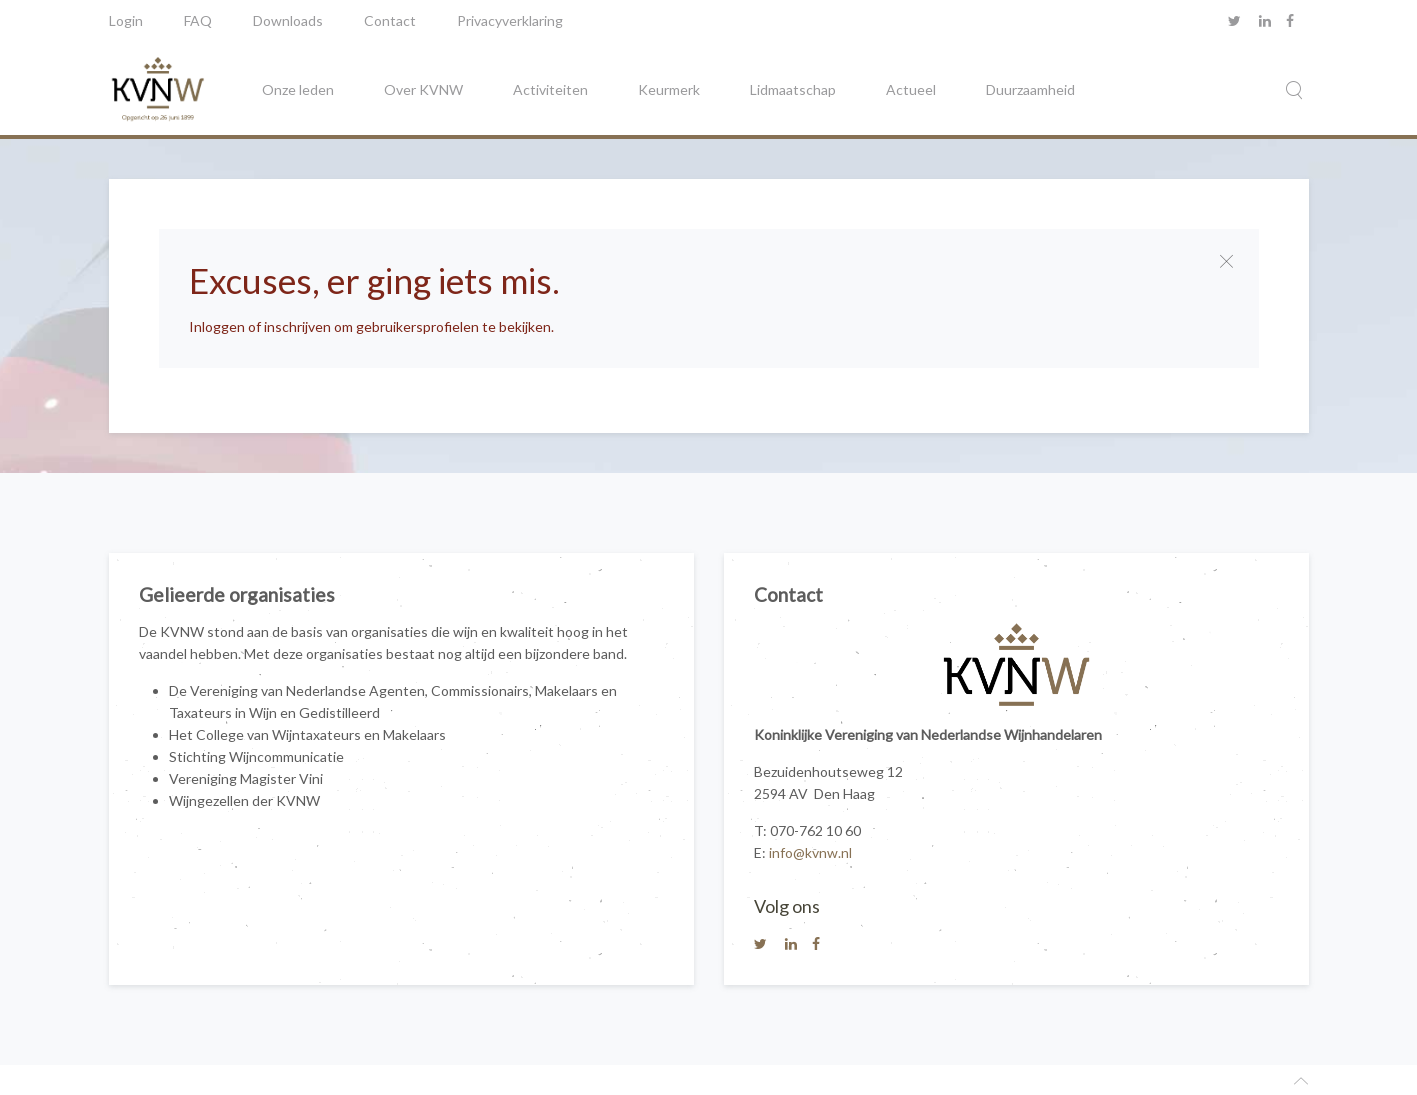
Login (126, 20)
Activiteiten (550, 89)
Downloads (288, 20)
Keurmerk (669, 89)
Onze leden (298, 89)
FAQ (198, 20)
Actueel (911, 89)
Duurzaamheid (1030, 89)
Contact (390, 20)
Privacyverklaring (510, 20)
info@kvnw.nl (810, 852)
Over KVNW (423, 89)
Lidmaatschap (793, 89)
